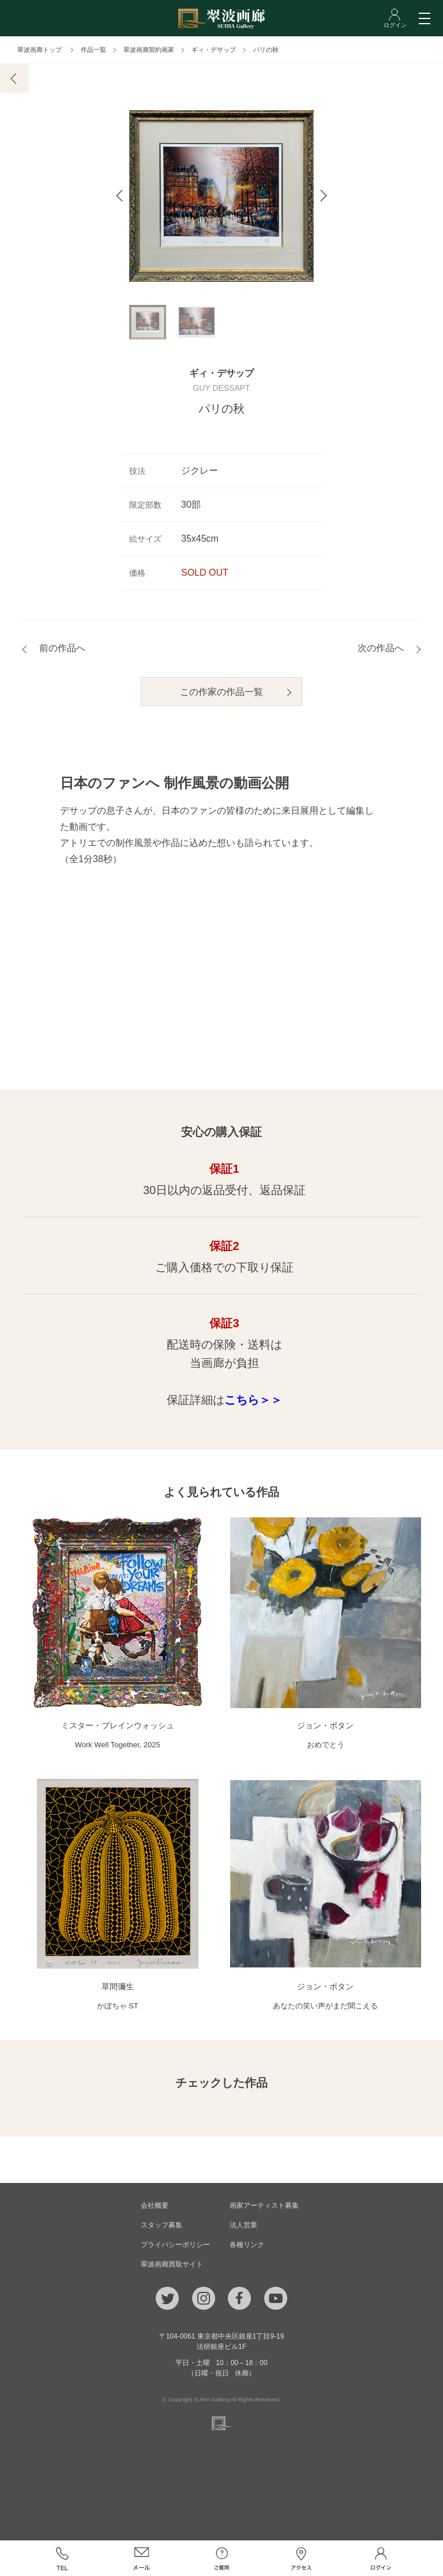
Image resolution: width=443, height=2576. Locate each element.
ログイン (381, 2558)
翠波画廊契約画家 (148, 49)
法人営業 (243, 2226)
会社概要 (154, 2207)
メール (142, 2558)
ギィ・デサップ (214, 49)
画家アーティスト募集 (264, 2207)
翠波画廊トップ (39, 49)
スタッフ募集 (161, 2226)
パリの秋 (266, 49)
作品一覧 (93, 49)
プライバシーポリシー (175, 2246)
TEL (62, 2558)
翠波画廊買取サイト (172, 2265)
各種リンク (247, 2246)
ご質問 (221, 2558)
